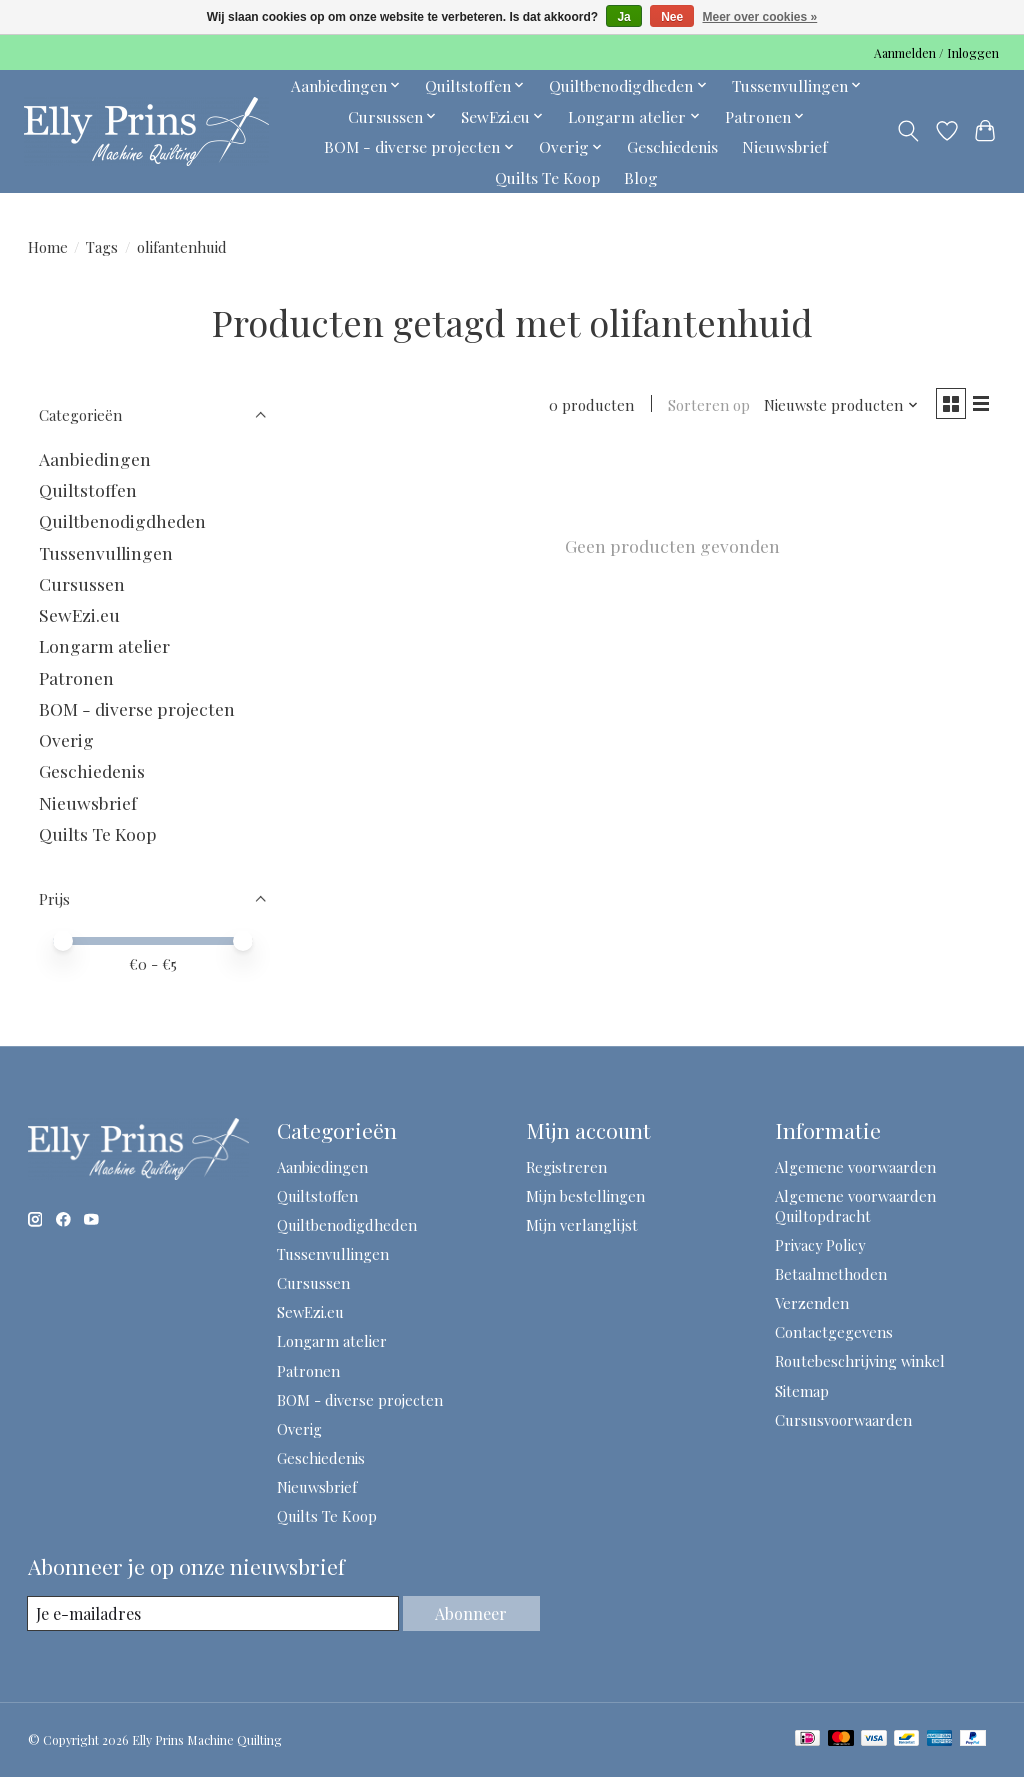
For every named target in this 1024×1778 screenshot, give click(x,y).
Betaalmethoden (831, 1274)
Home (48, 247)
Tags (102, 247)
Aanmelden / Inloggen (936, 53)
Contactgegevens (834, 1332)
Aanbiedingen (95, 458)
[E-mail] (212, 1614)
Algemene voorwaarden (855, 1167)
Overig (66, 739)
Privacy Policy (820, 1245)
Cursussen (82, 583)
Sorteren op (701, 407)
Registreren (566, 1167)
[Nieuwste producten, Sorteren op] (833, 407)
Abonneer (470, 1613)
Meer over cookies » (760, 17)
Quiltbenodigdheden (122, 520)
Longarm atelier (104, 645)
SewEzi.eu (79, 614)
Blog (641, 177)
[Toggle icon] (907, 131)
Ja (623, 17)
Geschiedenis (672, 146)
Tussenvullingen (106, 552)
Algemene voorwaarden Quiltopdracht (855, 1206)
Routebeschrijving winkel (860, 1361)
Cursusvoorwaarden (843, 1420)
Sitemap (802, 1391)
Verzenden (812, 1303)
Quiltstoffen (88, 489)
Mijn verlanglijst (582, 1225)
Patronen (76, 677)
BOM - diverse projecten (137, 708)
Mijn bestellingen (585, 1196)
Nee (672, 17)
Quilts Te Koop (547, 177)
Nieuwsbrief (785, 146)
